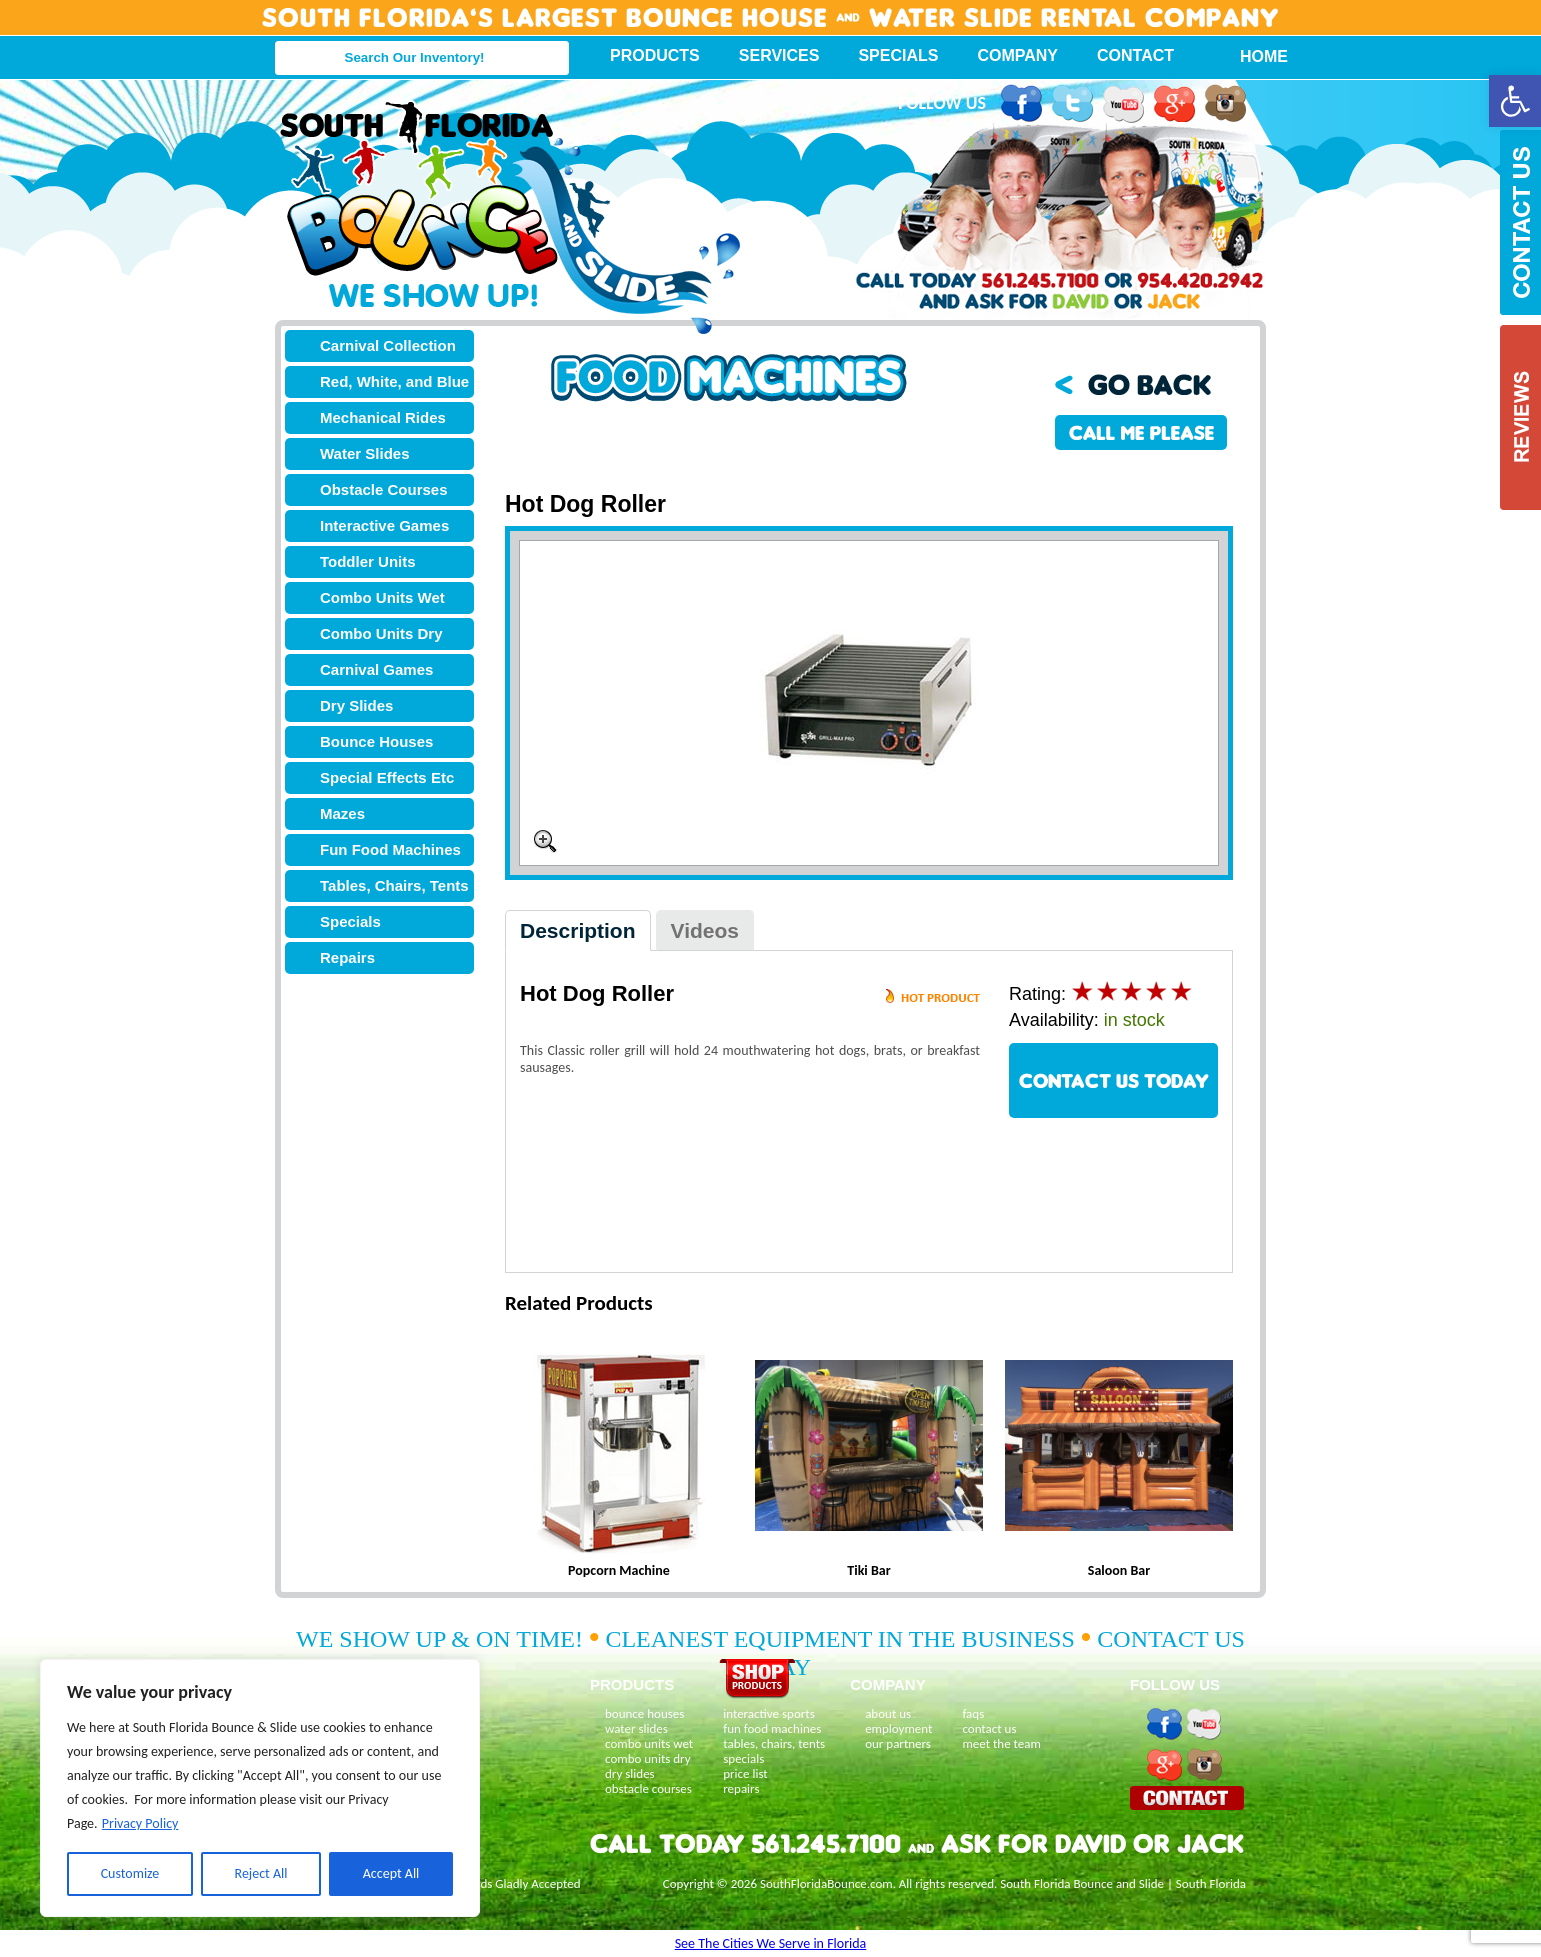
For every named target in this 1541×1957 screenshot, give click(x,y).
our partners (898, 1743)
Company (1017, 55)
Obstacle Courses (384, 489)
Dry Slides (356, 705)
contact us (989, 1728)
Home (1253, 56)
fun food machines (772, 1728)
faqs (973, 1713)
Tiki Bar (868, 1570)
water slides (636, 1728)
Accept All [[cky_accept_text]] (391, 1873)
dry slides (630, 1773)
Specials (898, 55)
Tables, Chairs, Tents (394, 885)
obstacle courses (648, 1788)
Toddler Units (368, 561)
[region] (260, 1788)
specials (743, 1758)
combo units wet (649, 1743)
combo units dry (648, 1758)
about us (888, 1713)
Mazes (342, 813)
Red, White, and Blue (394, 381)
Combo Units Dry (381, 633)
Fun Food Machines (390, 849)
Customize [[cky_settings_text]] (130, 1873)
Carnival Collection (388, 345)
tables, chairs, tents (774, 1743)
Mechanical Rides (383, 417)
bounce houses (644, 1713)
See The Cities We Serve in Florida (771, 1943)
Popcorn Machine (619, 1570)
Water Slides (364, 453)
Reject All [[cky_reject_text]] (261, 1873)
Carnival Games (376, 669)
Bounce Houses (376, 741)
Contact (1135, 55)
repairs (741, 1788)
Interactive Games (384, 525)
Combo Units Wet (382, 597)
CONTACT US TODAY (1114, 1080)
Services (779, 55)
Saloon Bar (1119, 1570)
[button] (1515, 101)
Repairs (347, 957)
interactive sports (769, 1713)
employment (898, 1728)
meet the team (1001, 1743)
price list (745, 1773)
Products (655, 55)
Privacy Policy (140, 1823)
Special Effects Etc (387, 777)
